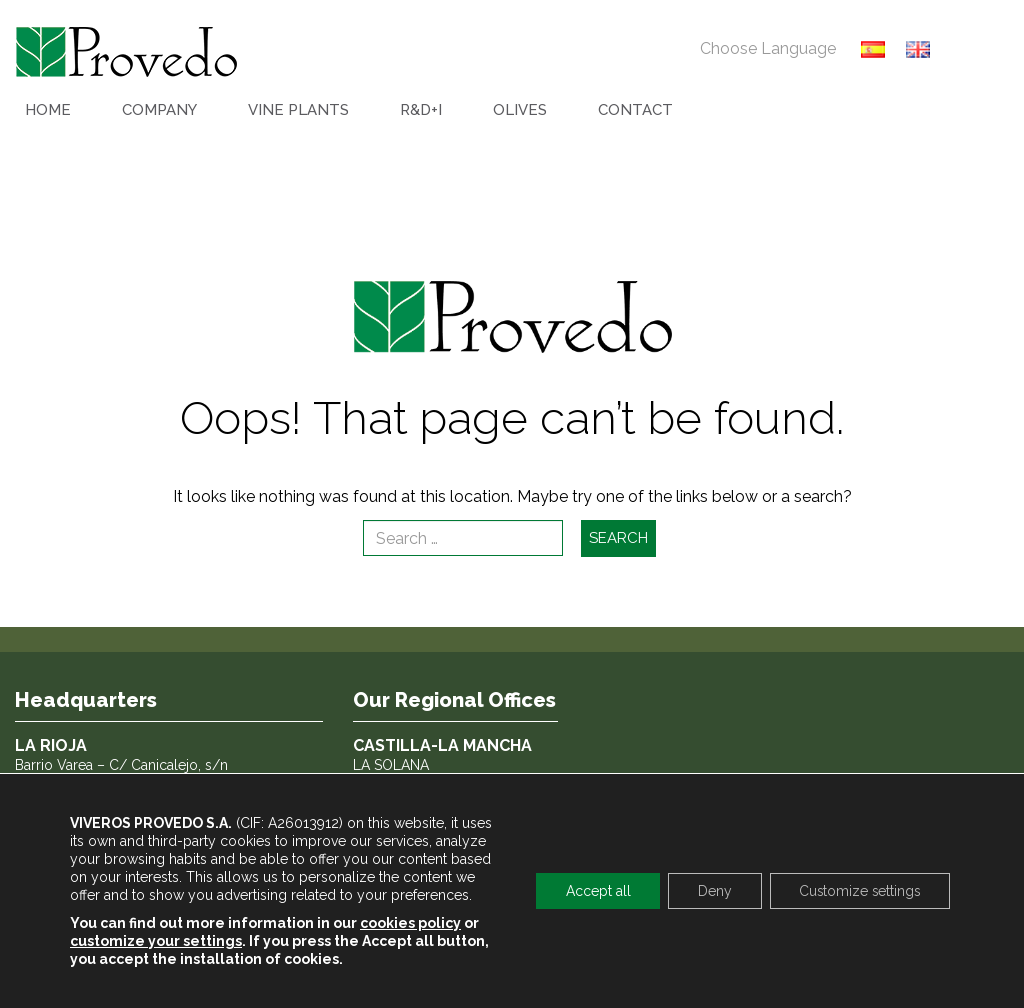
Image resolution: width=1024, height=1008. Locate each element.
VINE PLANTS (298, 110)
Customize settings (858, 891)
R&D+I (421, 110)
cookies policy (410, 923)
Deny (711, 891)
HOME (48, 110)
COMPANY (159, 110)
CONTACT (635, 110)
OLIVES (520, 110)
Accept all (593, 891)
